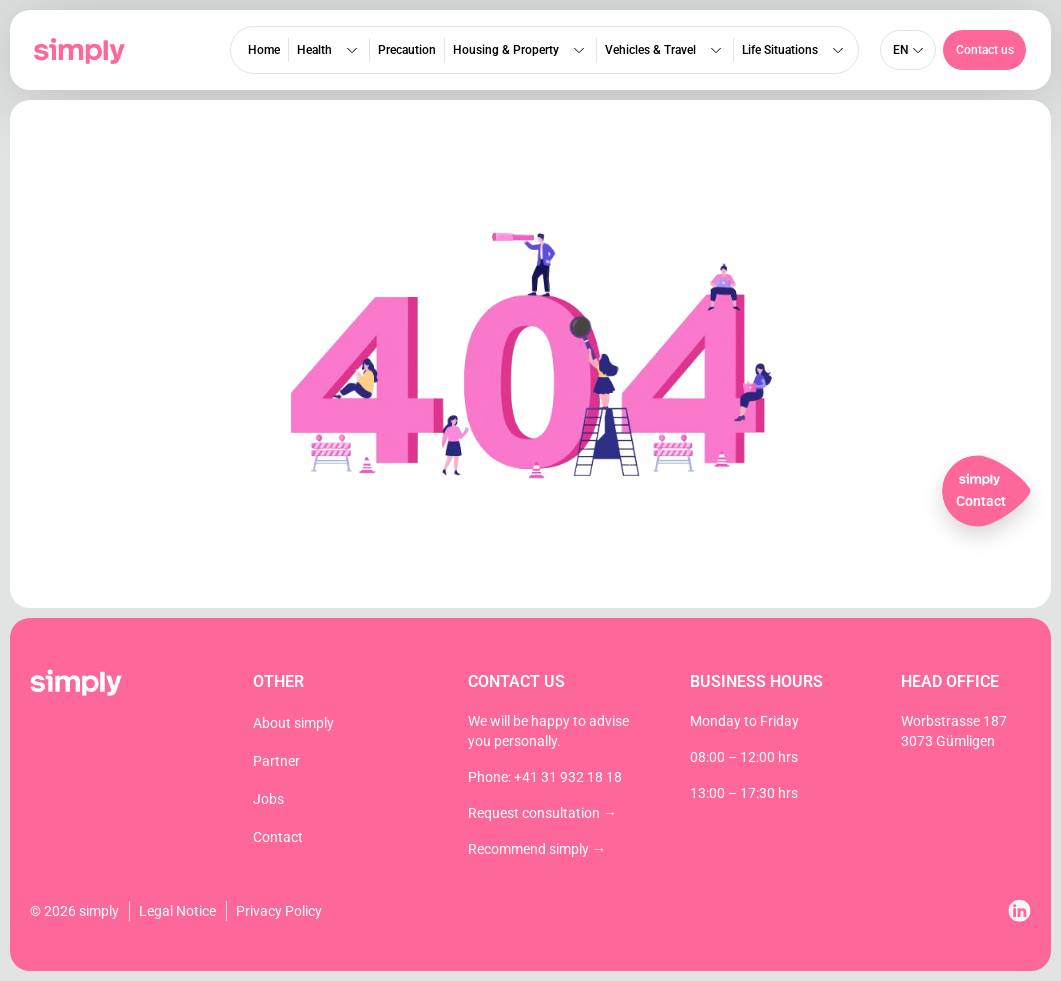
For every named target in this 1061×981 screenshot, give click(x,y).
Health (329, 50)
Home (264, 50)
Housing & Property (520, 50)
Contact (278, 837)
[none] (908, 50)
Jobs (268, 799)
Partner (276, 761)
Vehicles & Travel (665, 50)
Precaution (407, 50)
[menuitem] (908, 50)
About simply (293, 723)
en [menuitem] (900, 50)
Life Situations (794, 50)
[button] (984, 50)
